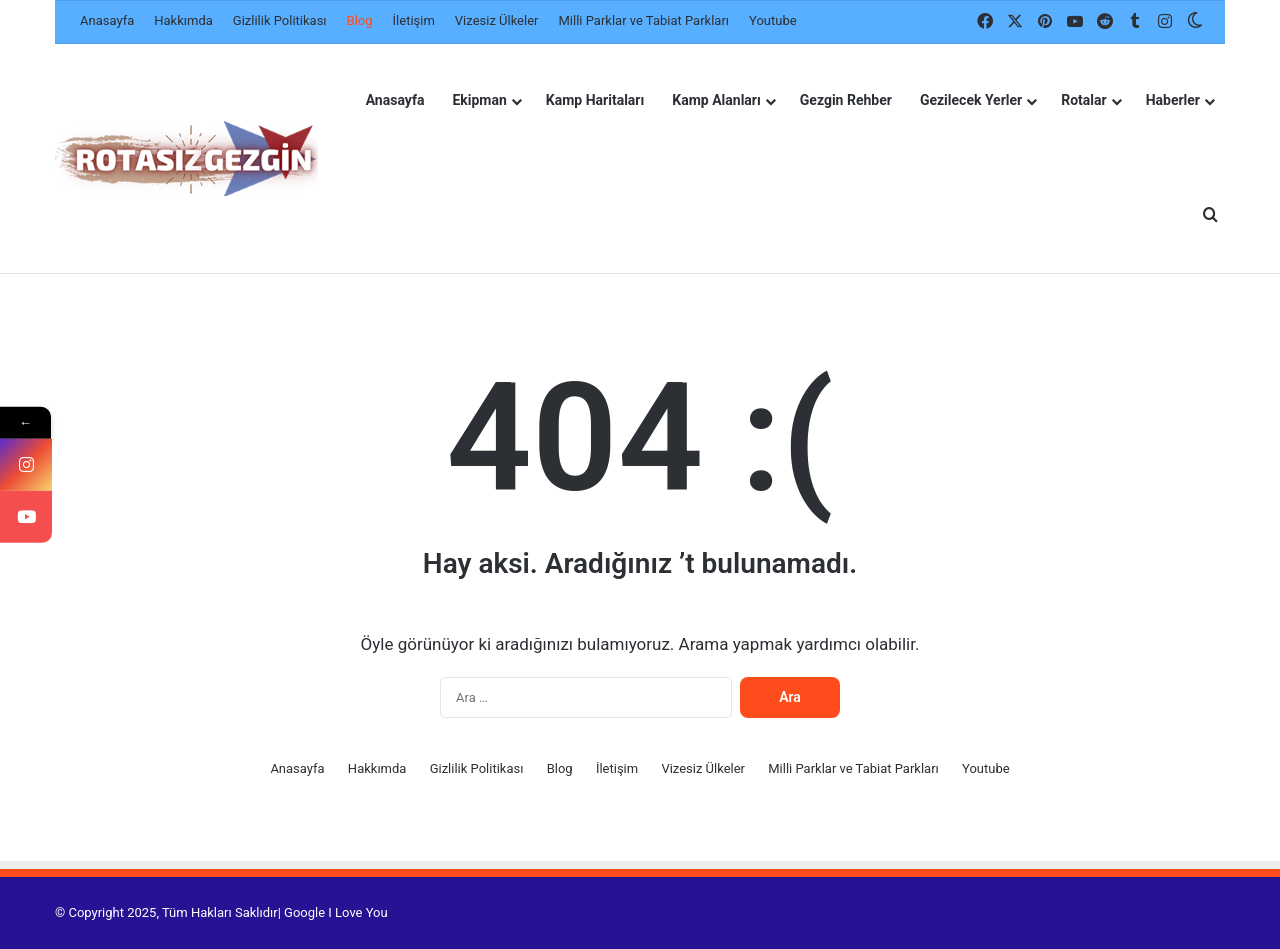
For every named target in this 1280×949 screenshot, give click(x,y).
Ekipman (479, 100)
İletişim (414, 20)
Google (304, 912)
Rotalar (1083, 100)
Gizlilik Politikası (280, 20)
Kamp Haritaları (595, 100)
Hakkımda (183, 20)
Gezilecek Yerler (971, 100)
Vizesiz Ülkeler (497, 20)
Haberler (1173, 100)
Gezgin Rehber (846, 100)
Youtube (773, 20)
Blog (360, 20)
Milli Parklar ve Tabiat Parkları (643, 20)
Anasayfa (107, 20)
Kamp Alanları (716, 100)
